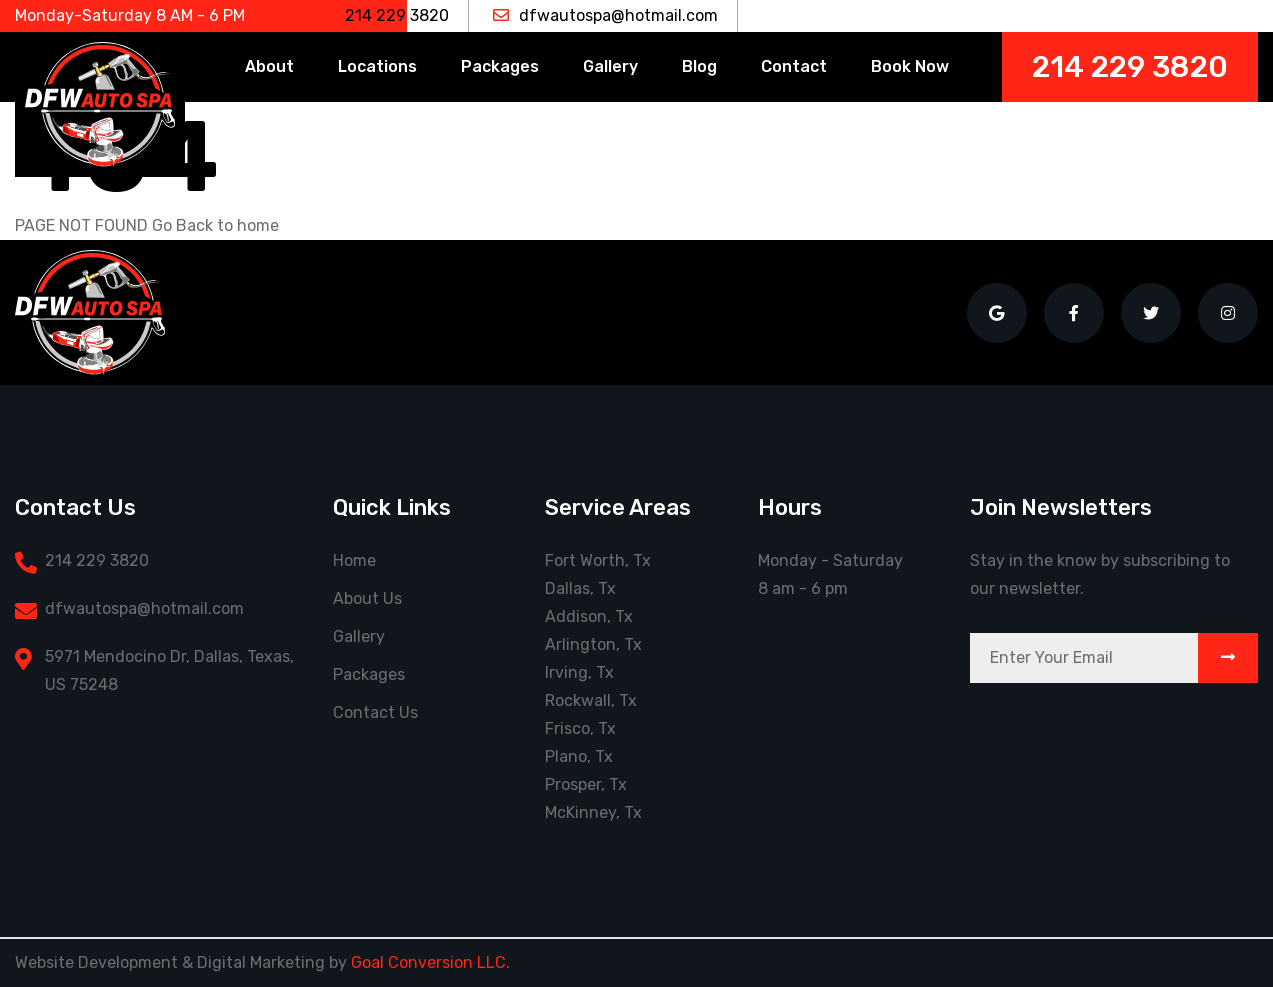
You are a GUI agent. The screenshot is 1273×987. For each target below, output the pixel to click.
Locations (377, 66)
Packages (500, 66)
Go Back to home (215, 225)
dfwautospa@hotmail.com (605, 15)
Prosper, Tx (586, 784)
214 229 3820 (384, 15)
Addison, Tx (589, 616)
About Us (367, 598)
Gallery (610, 66)
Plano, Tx (579, 756)
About (269, 66)
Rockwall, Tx (591, 700)
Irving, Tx (579, 672)
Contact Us (375, 712)
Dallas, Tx (580, 588)
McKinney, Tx (593, 812)
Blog (699, 66)
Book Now (910, 66)
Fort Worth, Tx (598, 560)
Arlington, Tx (593, 644)
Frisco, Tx (580, 728)
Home (354, 560)
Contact (794, 66)
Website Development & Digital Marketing (170, 962)
